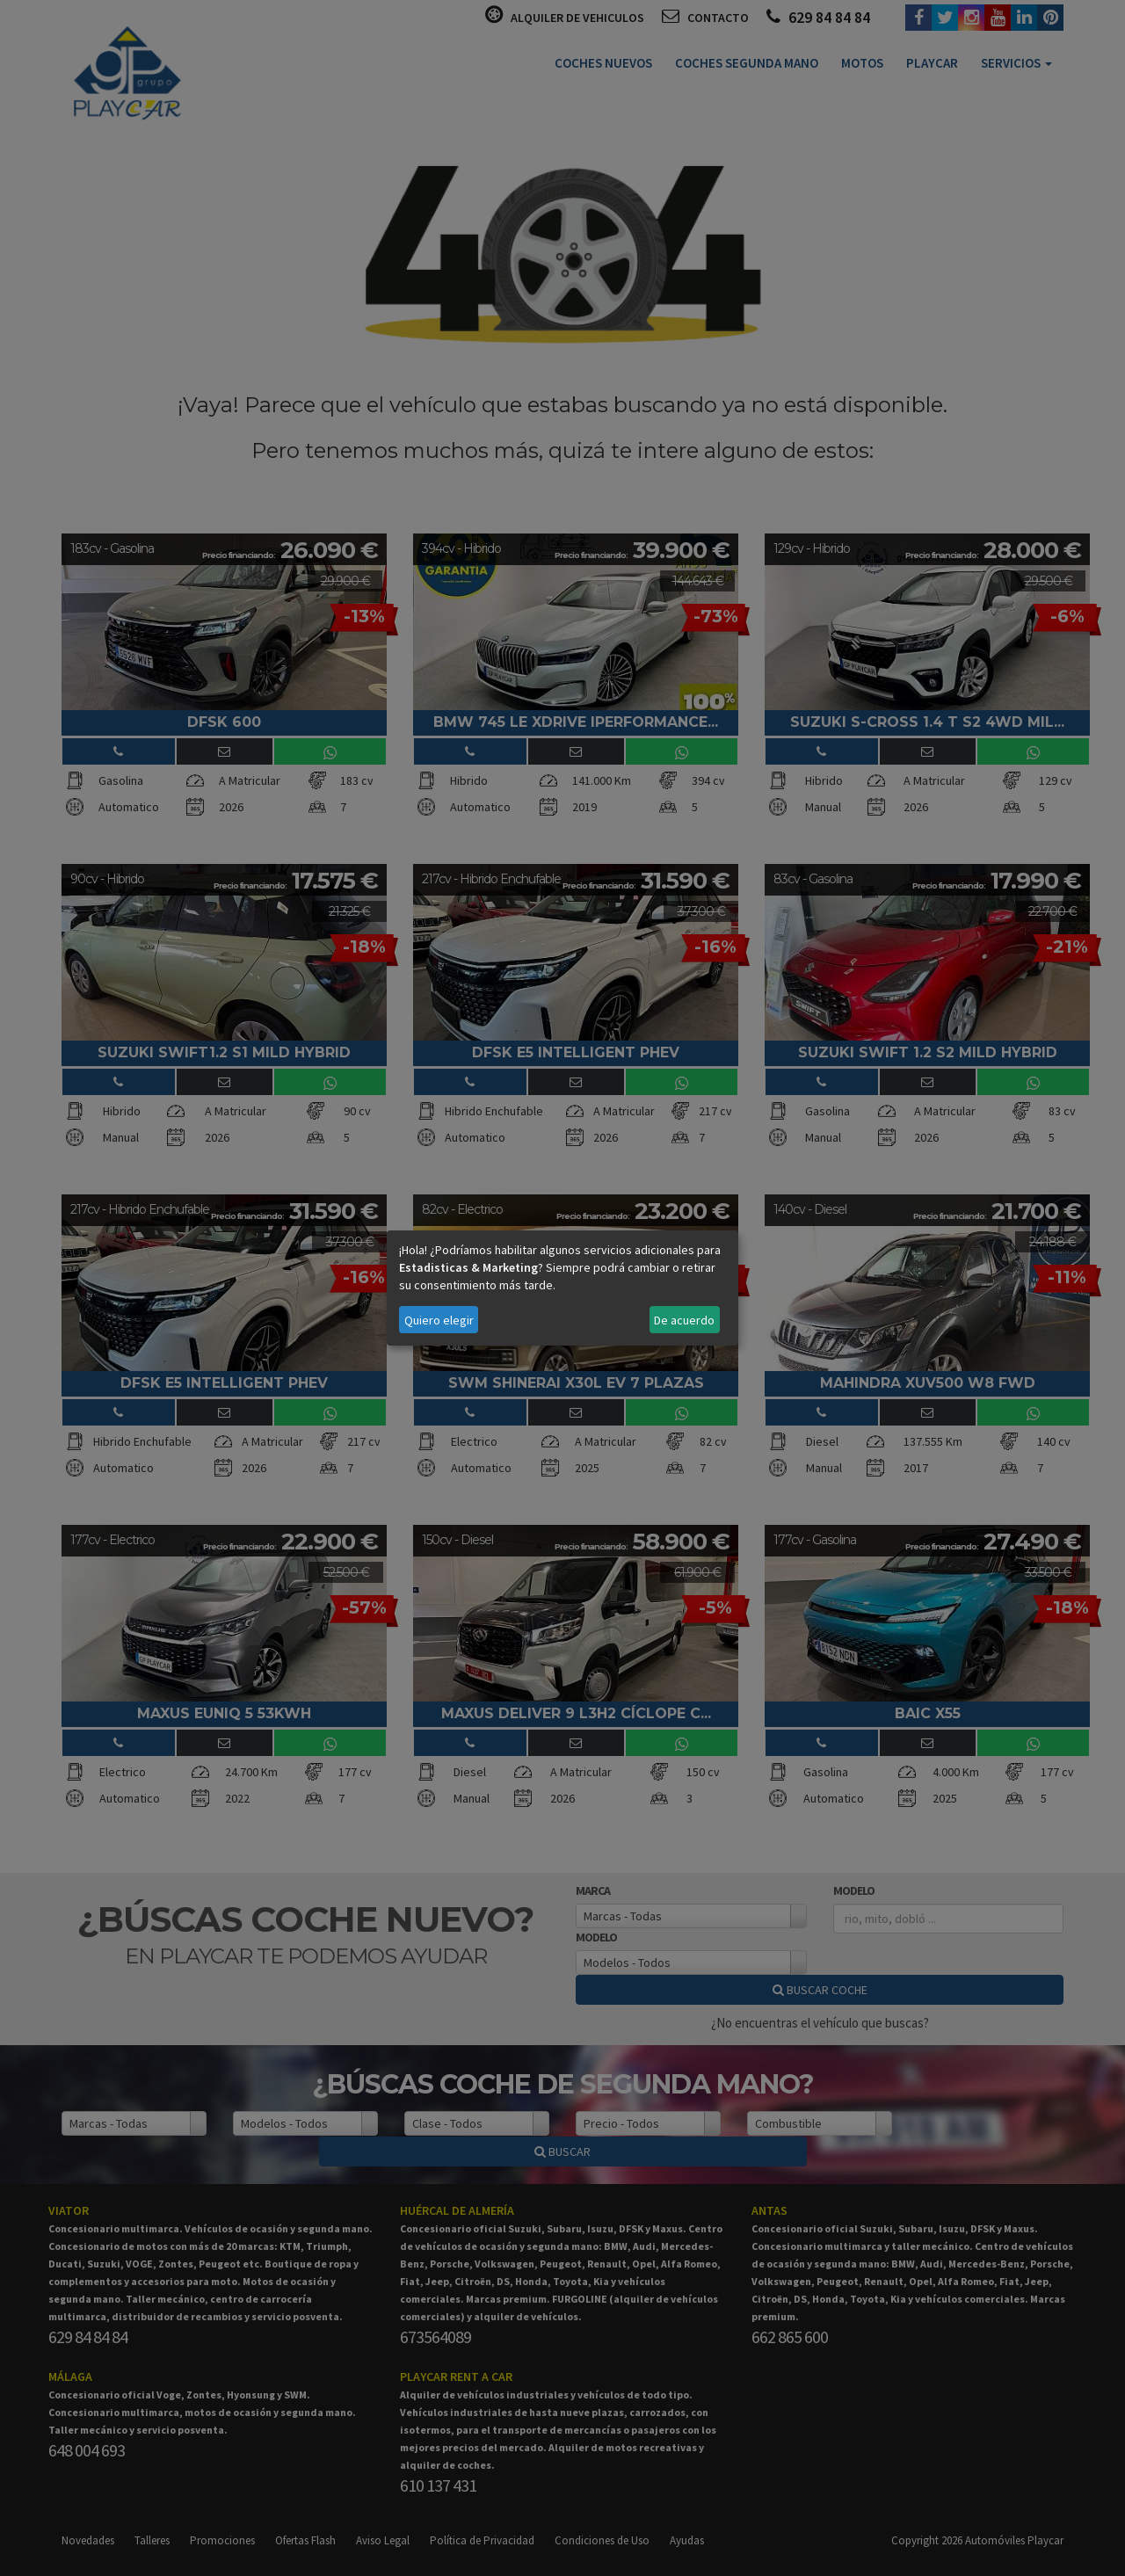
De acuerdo (684, 1320)
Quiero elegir (439, 1320)
